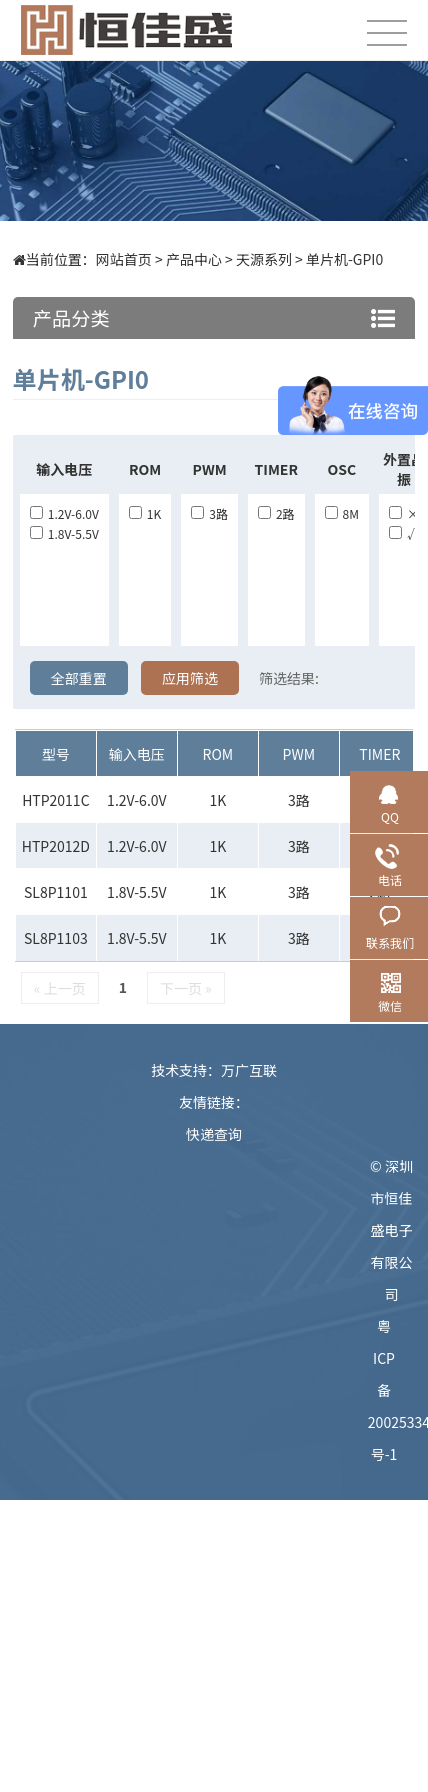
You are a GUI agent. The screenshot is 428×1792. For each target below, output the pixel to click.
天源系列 (264, 259)
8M (342, 513)
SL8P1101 (56, 892)
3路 (209, 513)
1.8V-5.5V (64, 533)
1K (145, 513)
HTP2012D (56, 846)
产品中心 (194, 259)
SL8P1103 (56, 938)
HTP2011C (55, 800)
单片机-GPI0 (344, 259)
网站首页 (124, 259)
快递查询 (214, 1134)
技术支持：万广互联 (214, 1070)
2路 (276, 513)
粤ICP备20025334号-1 (391, 1390)
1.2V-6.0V (64, 513)
